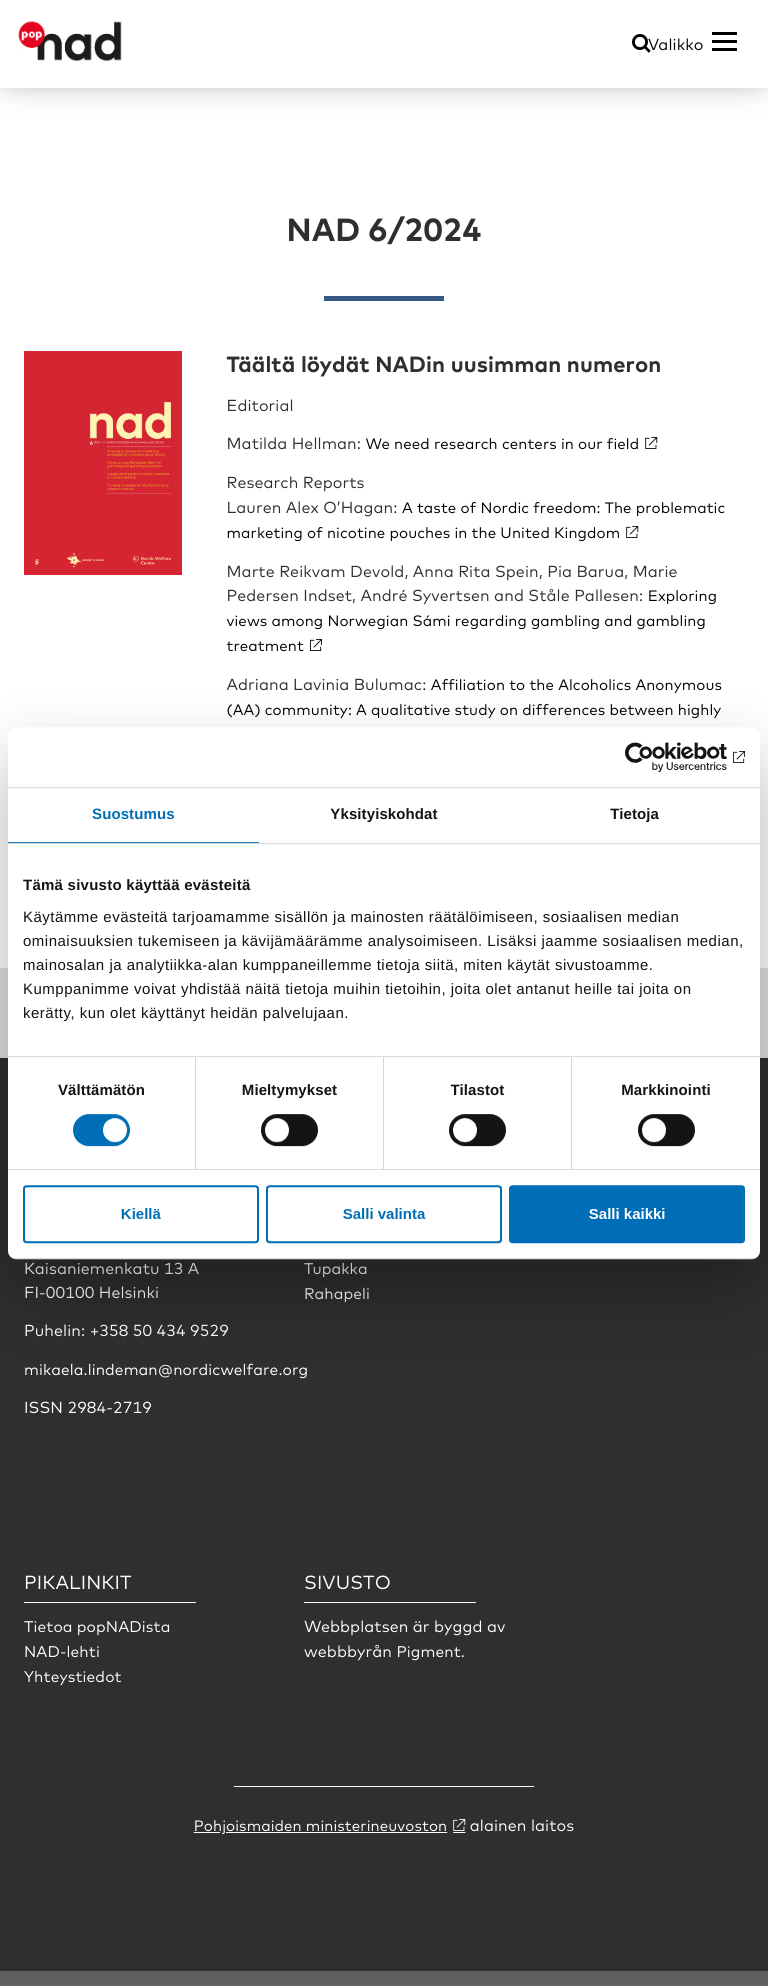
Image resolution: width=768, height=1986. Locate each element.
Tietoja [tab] (634, 814)
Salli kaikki (627, 1213)
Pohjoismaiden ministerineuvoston (320, 1840)
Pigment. (431, 1666)
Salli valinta (384, 1213)
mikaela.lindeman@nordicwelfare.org (170, 1384)
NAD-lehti (63, 1666)
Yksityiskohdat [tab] (383, 814)
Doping (334, 1259)
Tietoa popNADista (99, 1642)
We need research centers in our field (510, 442)
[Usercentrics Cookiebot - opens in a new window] (657, 757)
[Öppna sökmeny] (641, 44)
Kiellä (141, 1213)
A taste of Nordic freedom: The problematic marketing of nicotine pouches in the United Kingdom (448, 528)
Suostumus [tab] (133, 814)
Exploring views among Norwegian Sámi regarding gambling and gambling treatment (481, 640)
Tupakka (337, 1283)
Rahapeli (338, 1308)
